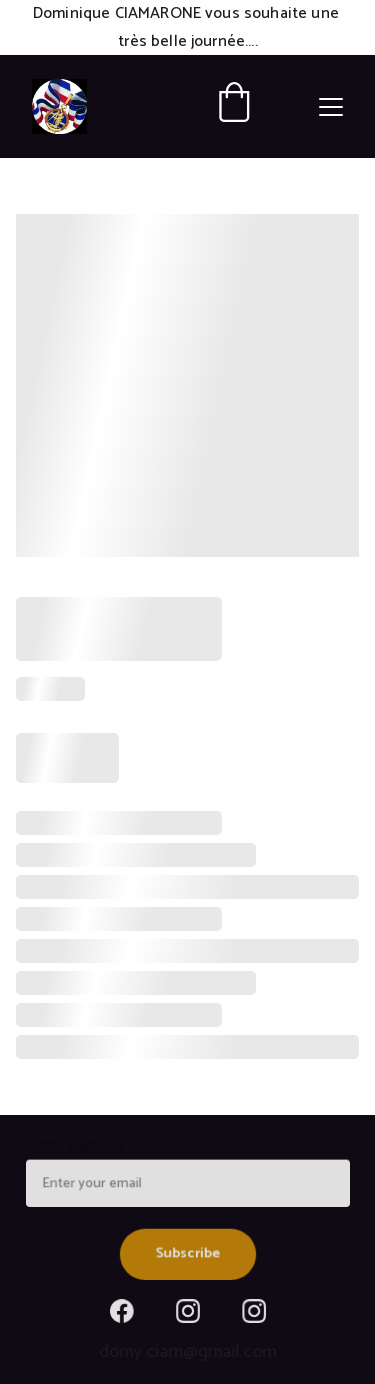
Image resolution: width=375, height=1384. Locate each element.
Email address (78, 1148)
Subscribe (187, 1252)
